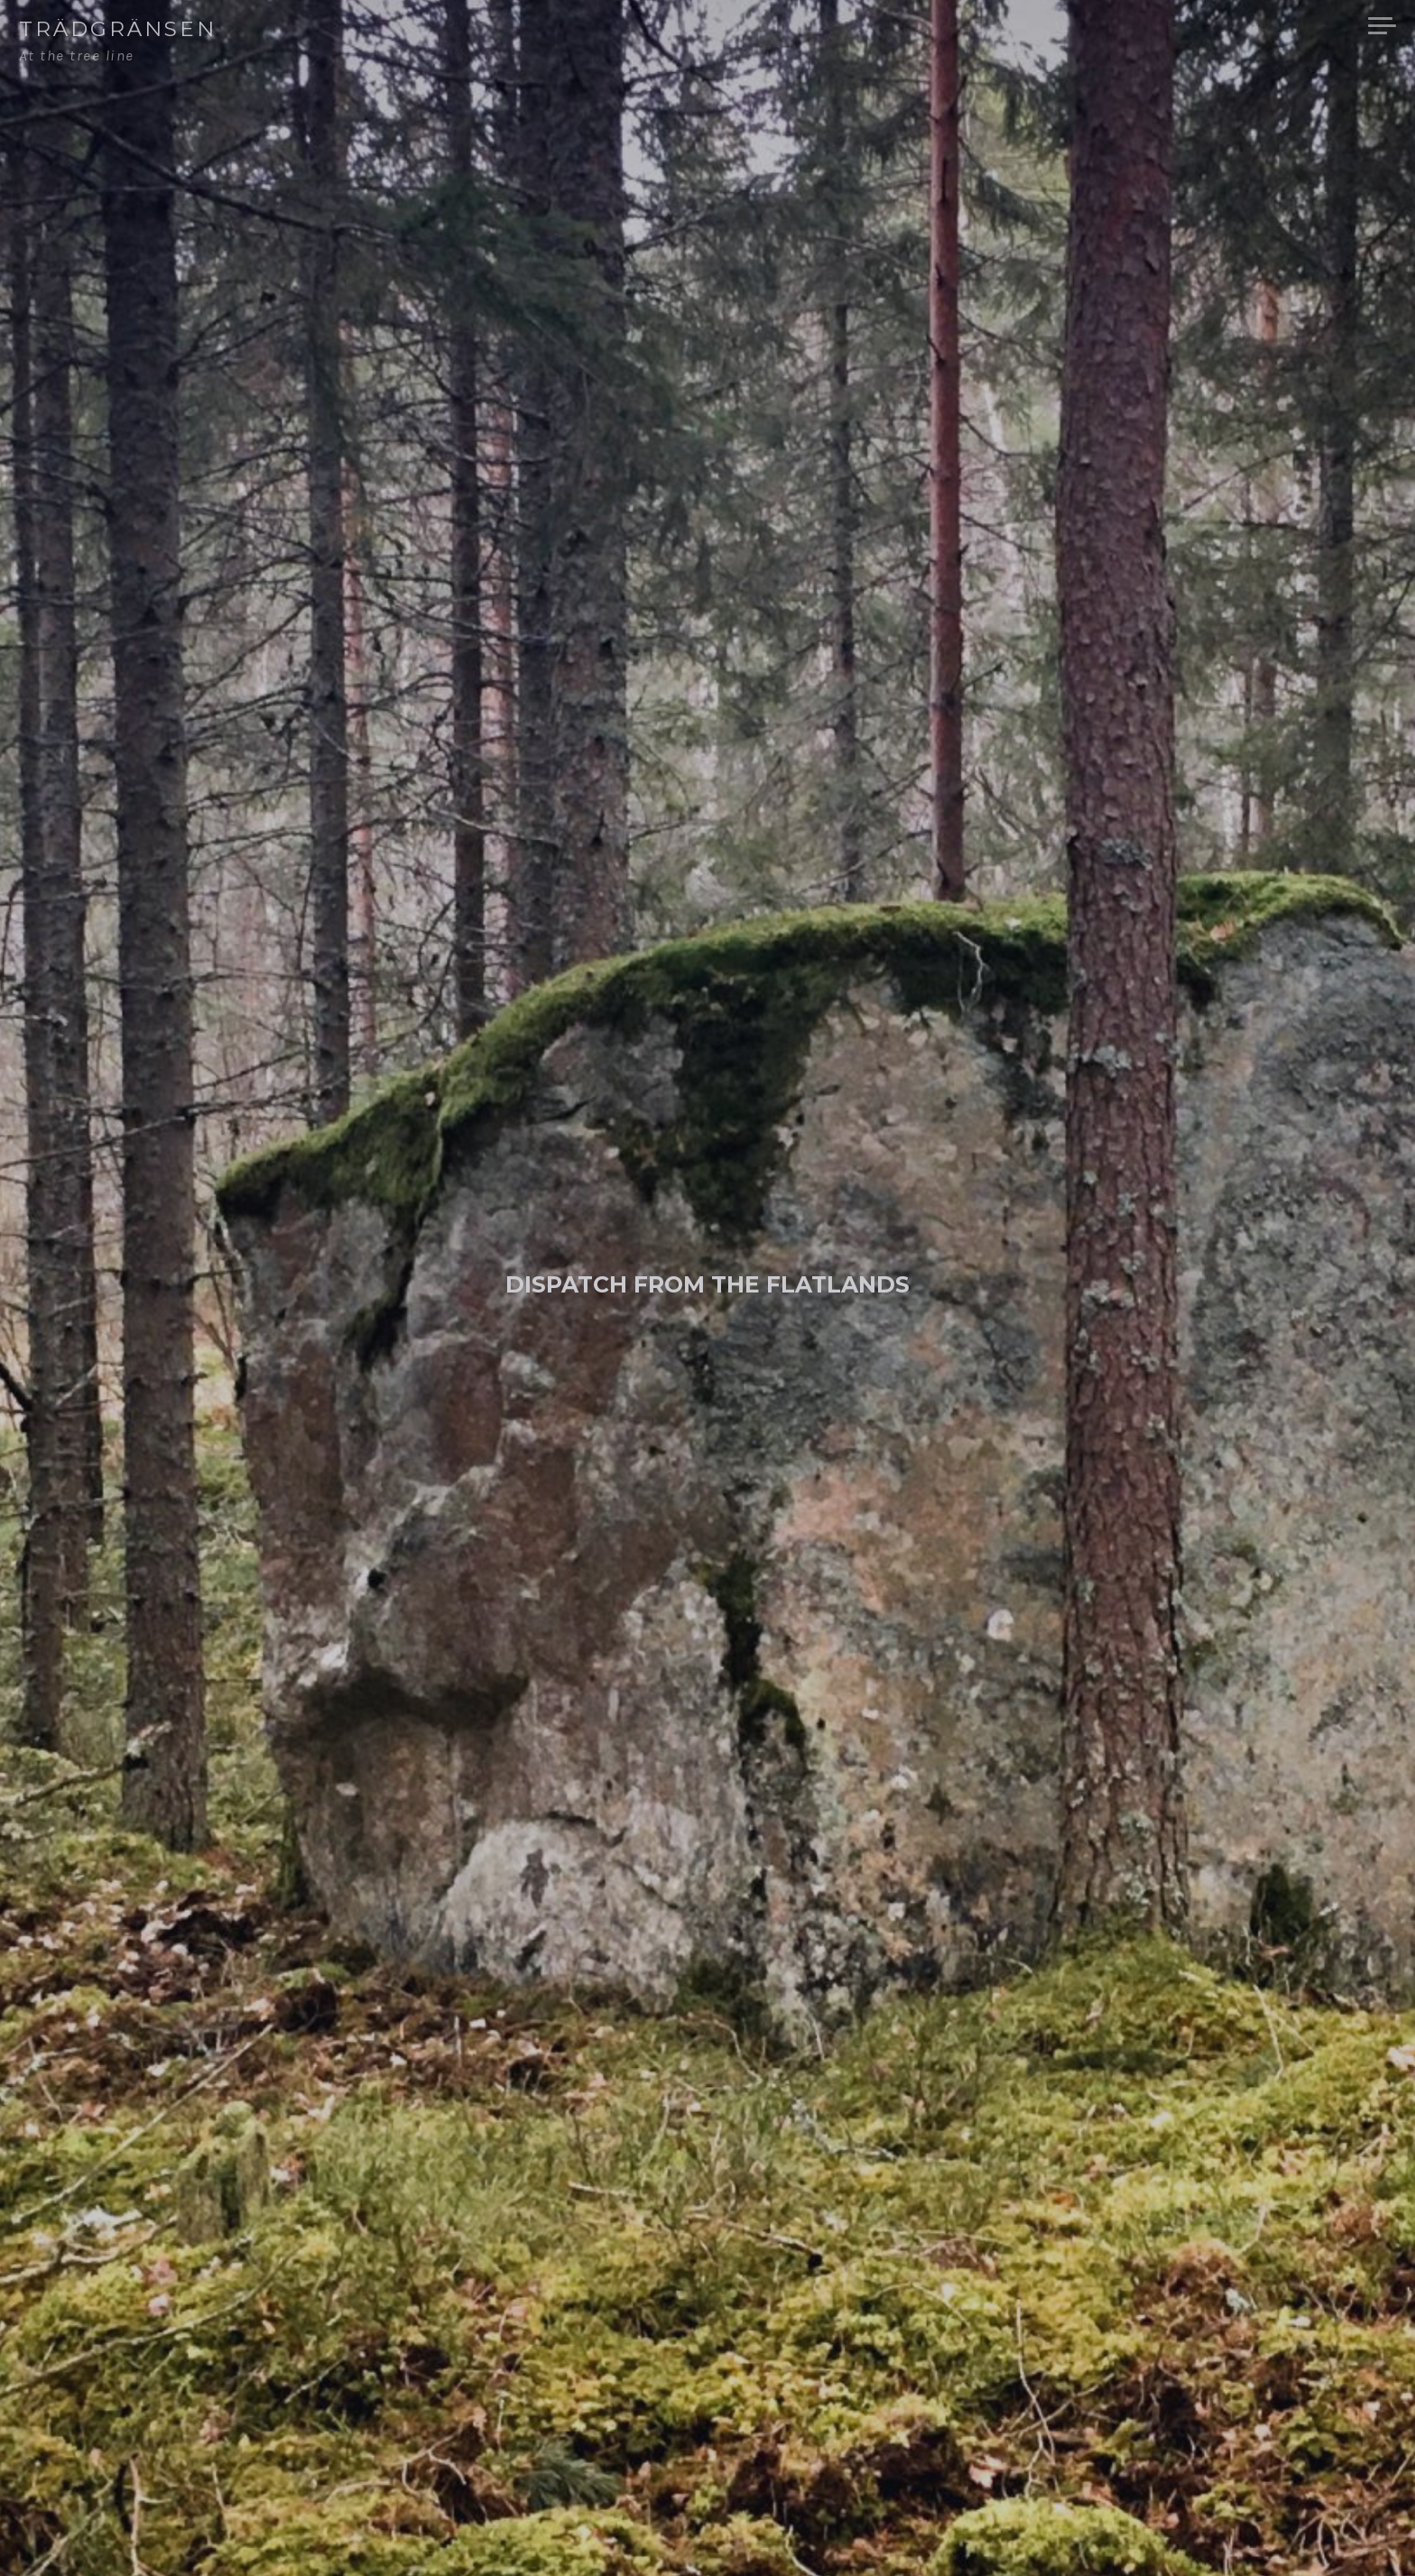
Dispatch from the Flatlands (707, 1284)
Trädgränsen (118, 29)
